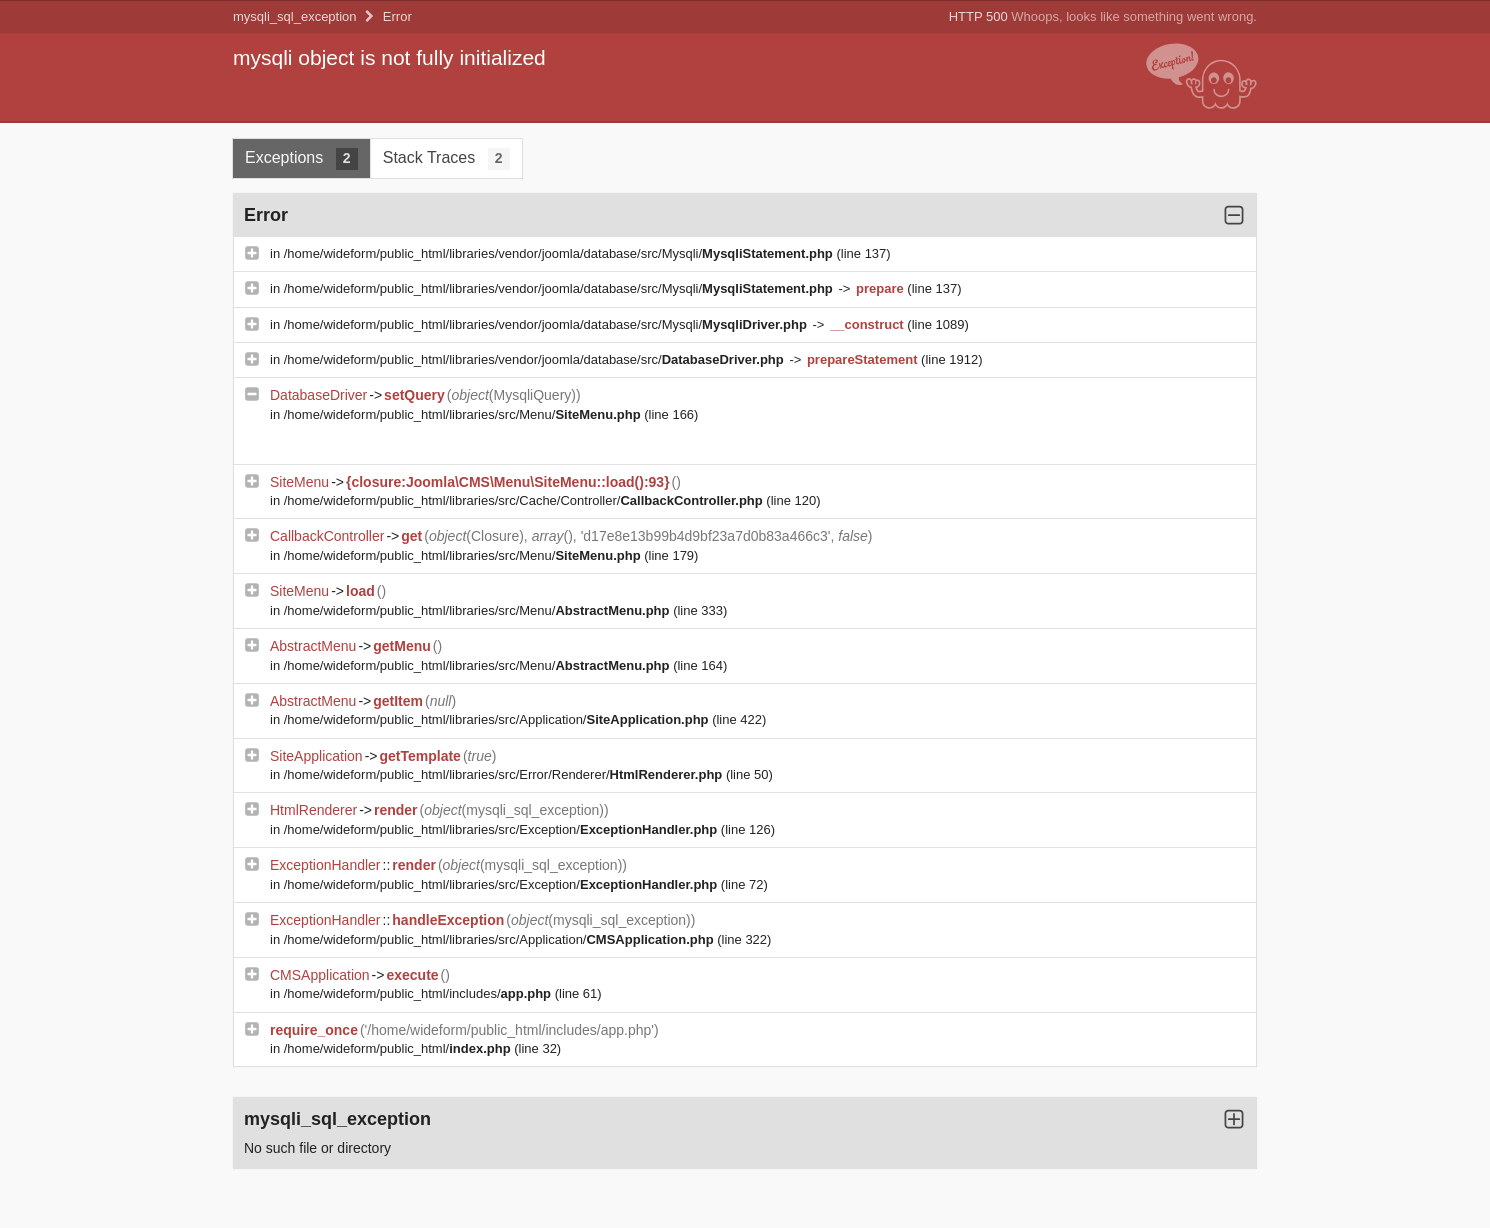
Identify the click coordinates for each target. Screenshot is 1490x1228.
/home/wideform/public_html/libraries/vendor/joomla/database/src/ (536, 359)
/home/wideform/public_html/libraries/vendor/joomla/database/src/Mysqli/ (560, 253)
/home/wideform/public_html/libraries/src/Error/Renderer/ (505, 774)
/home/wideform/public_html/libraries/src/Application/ (498, 719)
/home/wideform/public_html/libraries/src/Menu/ (464, 414)
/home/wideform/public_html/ (399, 1048)
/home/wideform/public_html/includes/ (419, 993)
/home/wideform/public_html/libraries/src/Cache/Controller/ (525, 500)
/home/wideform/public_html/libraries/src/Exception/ (502, 829)
